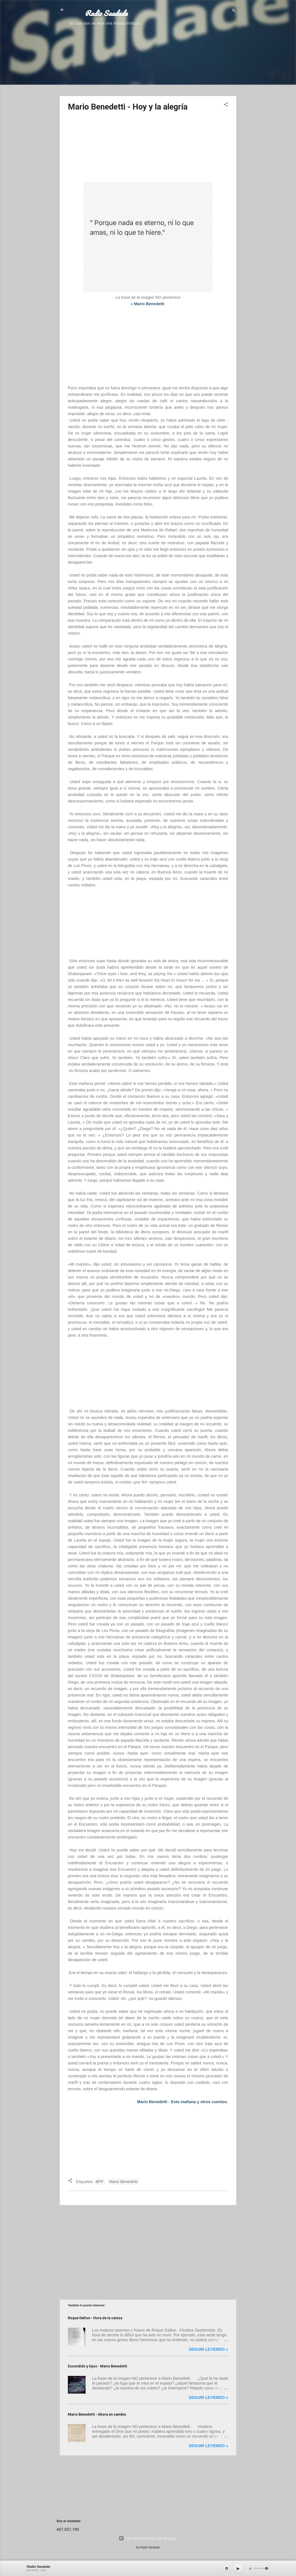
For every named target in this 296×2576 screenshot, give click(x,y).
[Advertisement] (148, 64)
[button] (225, 105)
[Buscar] (233, 11)
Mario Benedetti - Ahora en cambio (97, 2414)
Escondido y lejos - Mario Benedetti (97, 2366)
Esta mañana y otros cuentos (199, 2102)
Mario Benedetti (152, 2102)
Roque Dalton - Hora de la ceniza (95, 2318)
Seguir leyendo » (208, 2349)
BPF (100, 2181)
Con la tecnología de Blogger (148, 2538)
